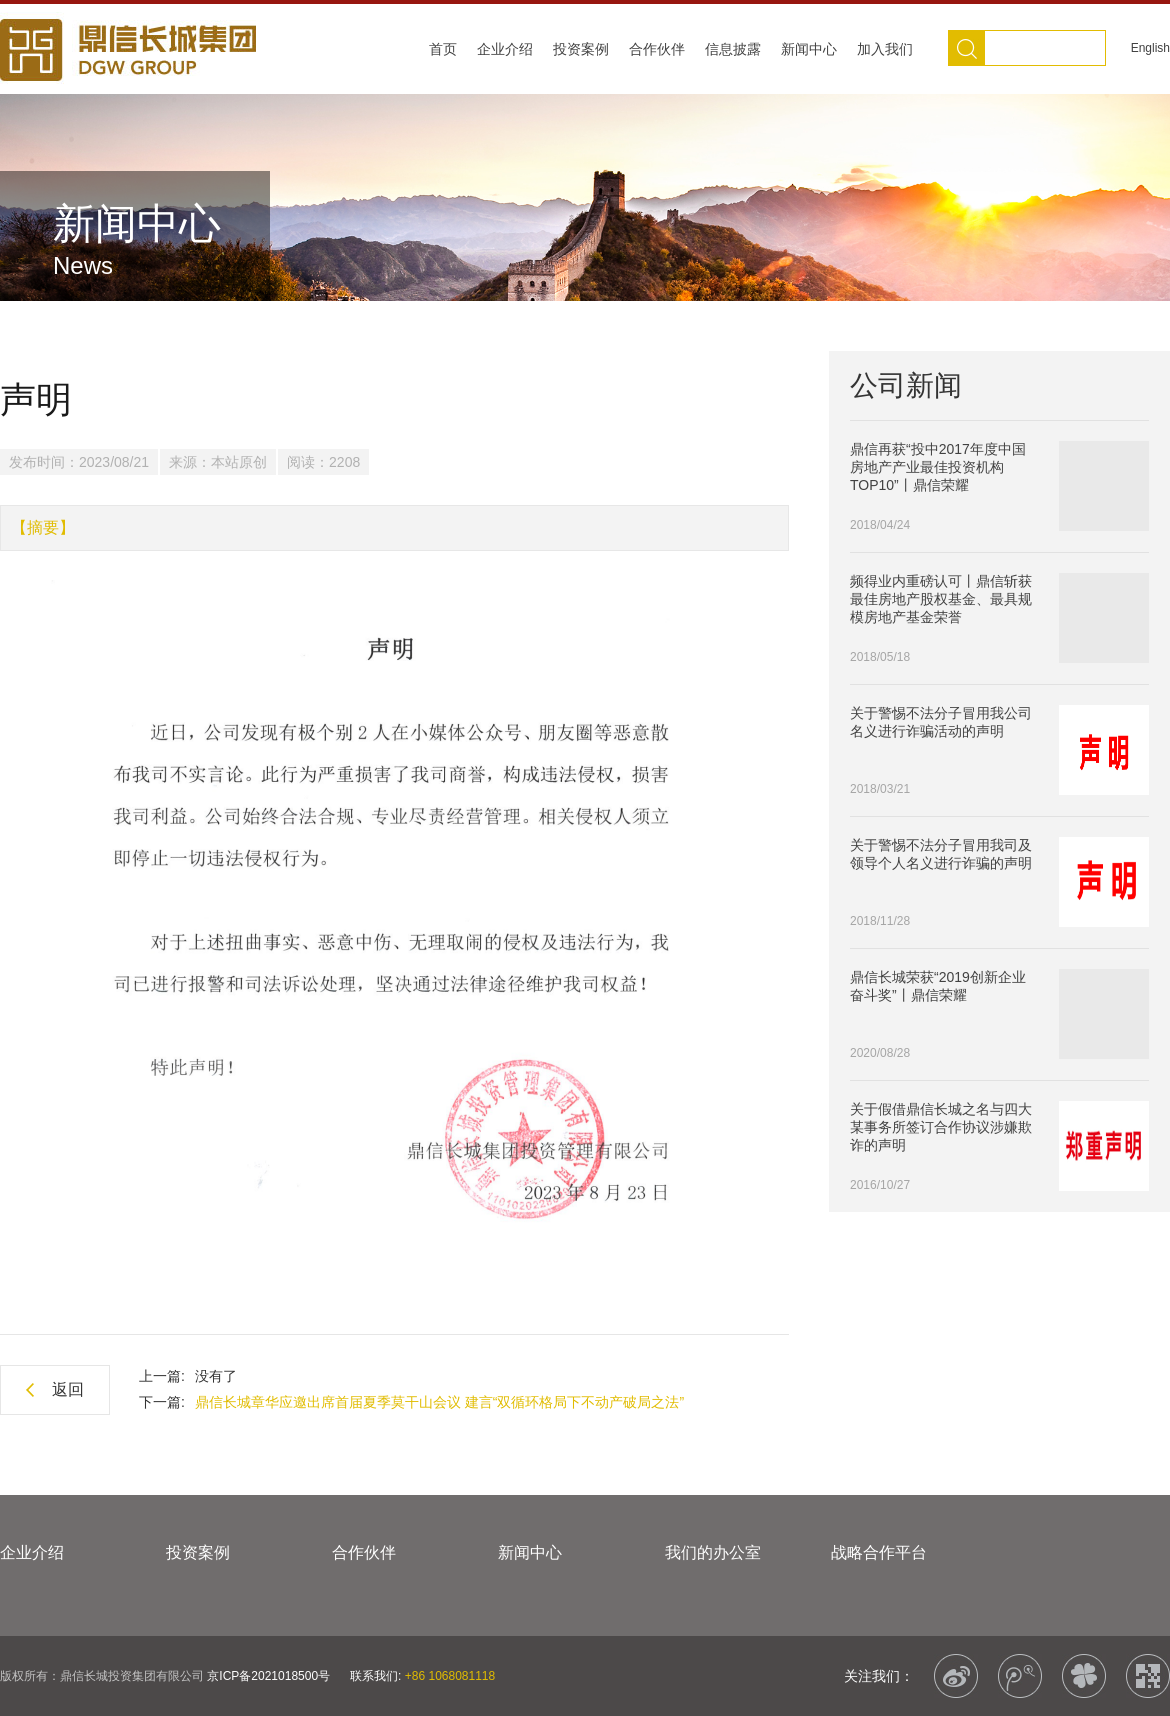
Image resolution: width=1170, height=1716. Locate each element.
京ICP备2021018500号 (268, 1676)
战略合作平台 (879, 1552)
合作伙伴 (657, 49)
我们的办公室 (713, 1552)
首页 (443, 49)
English (1150, 48)
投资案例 (581, 49)
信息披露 (733, 49)
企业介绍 (505, 49)
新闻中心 (809, 49)
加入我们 (885, 49)
